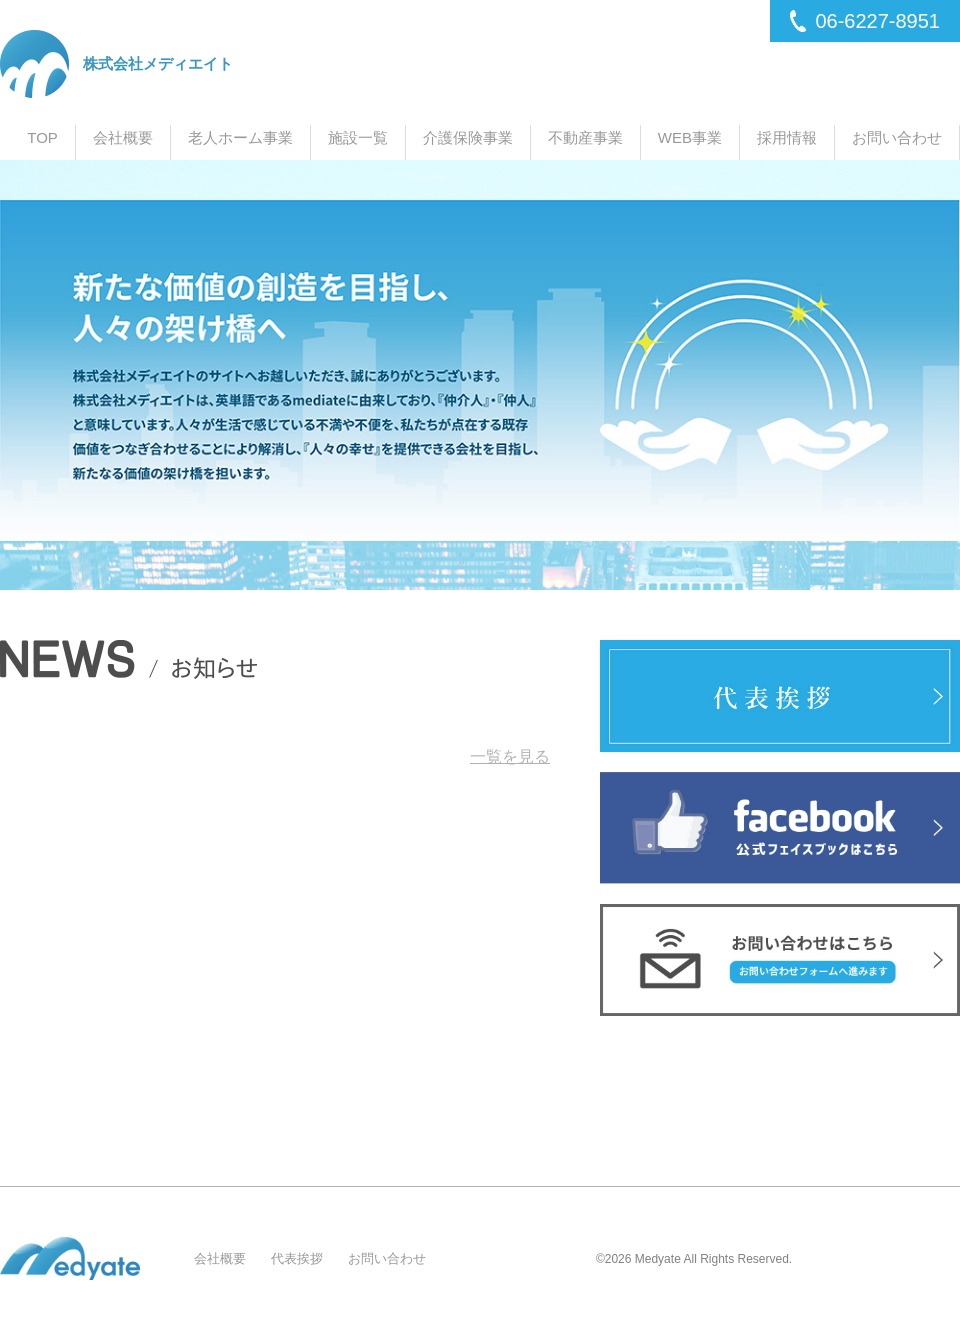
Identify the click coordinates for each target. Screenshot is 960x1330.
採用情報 (787, 137)
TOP (42, 137)
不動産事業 (585, 137)
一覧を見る (510, 757)
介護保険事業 (468, 137)
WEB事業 (690, 137)
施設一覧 (358, 137)
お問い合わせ (897, 137)
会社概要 (123, 137)
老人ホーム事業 (240, 137)
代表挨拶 (297, 1258)
